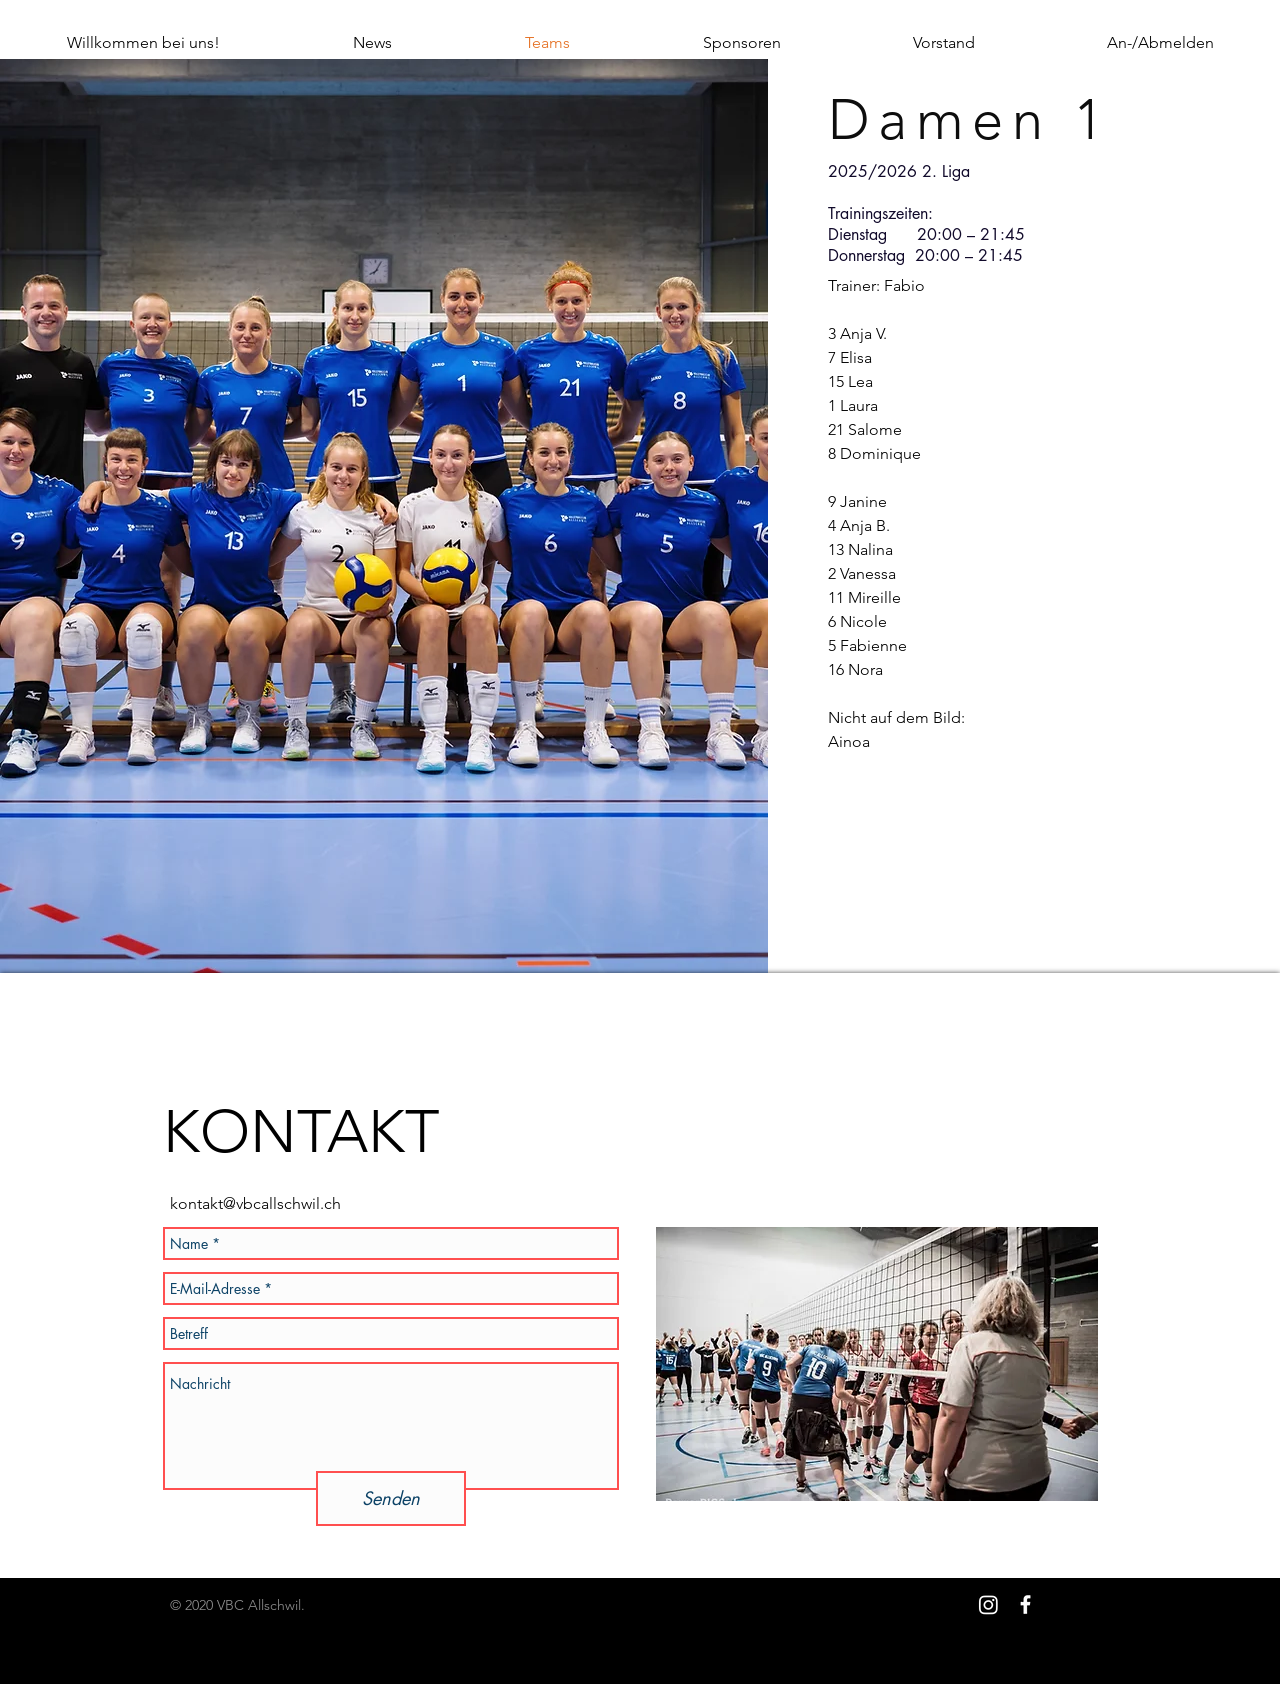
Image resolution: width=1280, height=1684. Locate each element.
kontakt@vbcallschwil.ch (255, 1203)
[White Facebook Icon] (1025, 1604)
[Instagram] (988, 1604)
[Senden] (391, 1498)
